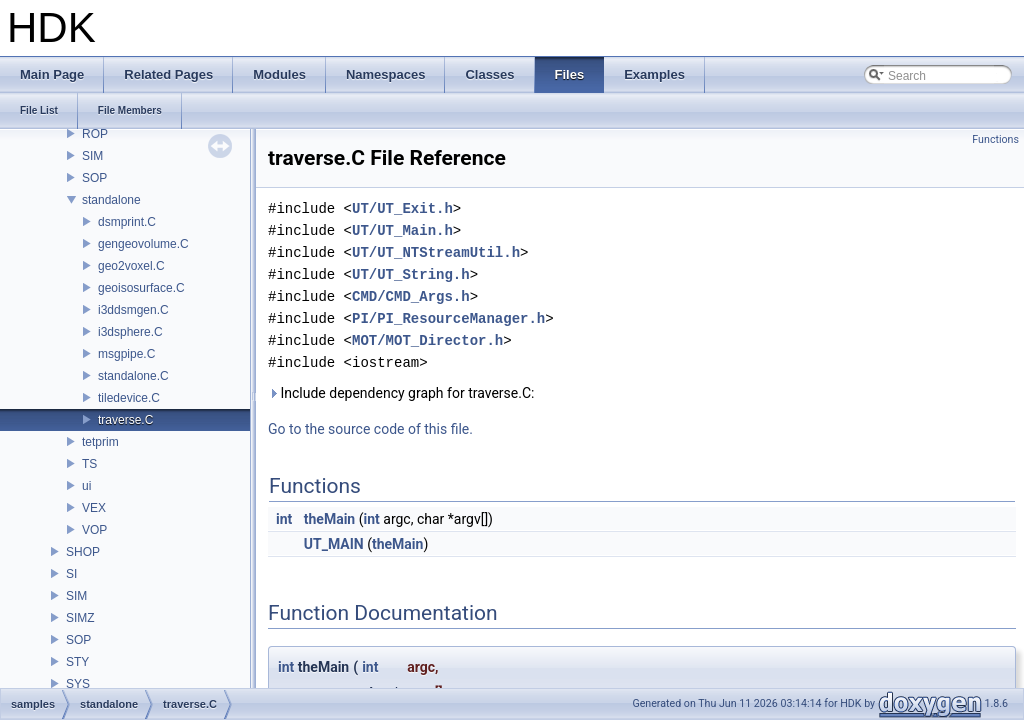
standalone (111, 200)
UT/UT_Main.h (402, 230)
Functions (995, 139)
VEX (94, 508)
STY (77, 662)
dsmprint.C (127, 222)
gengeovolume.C (143, 244)
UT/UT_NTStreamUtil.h (436, 252)
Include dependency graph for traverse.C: (401, 393)
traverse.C (125, 420)
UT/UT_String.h (411, 274)
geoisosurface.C (141, 288)
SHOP (83, 552)
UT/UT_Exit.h (402, 208)
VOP (94, 530)
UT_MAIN (334, 544)
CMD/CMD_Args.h (411, 296)
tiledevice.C (129, 398)
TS (89, 464)
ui (86, 486)
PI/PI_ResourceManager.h (448, 318)
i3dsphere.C (130, 332)
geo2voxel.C (131, 266)
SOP (94, 178)
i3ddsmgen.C (133, 310)
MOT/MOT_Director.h (427, 340)
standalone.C (133, 376)
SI (71, 574)
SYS (78, 684)
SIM (92, 156)
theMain (329, 519)
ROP (95, 134)
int (284, 519)
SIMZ (80, 618)
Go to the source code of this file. (370, 429)
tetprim (100, 442)
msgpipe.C (126, 354)
